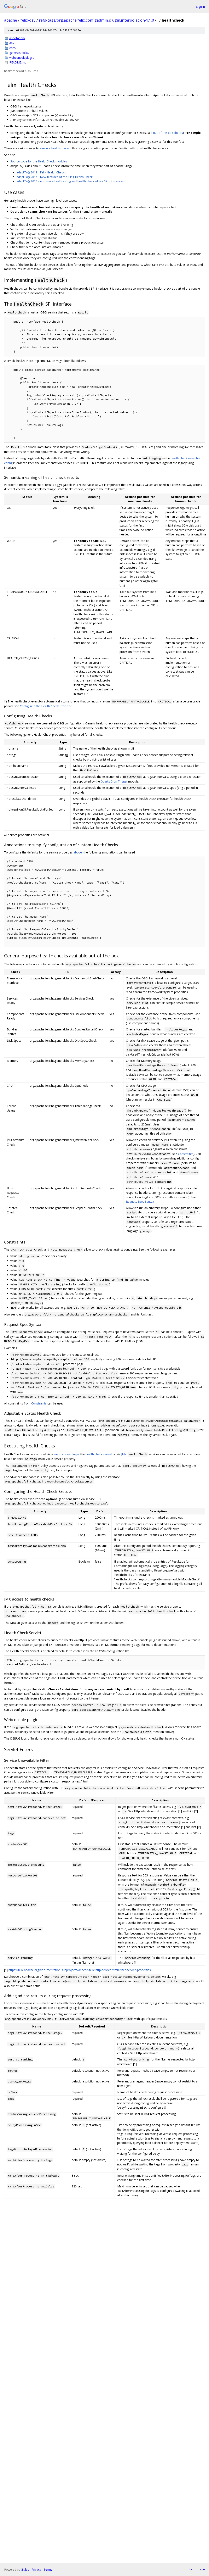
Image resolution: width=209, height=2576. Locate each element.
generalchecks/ (19, 53)
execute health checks (55, 148)
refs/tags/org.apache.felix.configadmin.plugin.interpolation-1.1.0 (96, 20)
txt (191, 2569)
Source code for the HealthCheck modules (38, 161)
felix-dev (28, 20)
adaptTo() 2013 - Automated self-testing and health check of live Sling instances (70, 181)
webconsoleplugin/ (21, 58)
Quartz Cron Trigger (114, 781)
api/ (11, 43)
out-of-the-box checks (168, 133)
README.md (17, 62)
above (78, 852)
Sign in (200, 7)
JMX (123, 1454)
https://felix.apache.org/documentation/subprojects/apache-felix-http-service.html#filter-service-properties (79, 1970)
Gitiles (25, 2569)
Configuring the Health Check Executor (45, 706)
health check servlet (99, 1454)
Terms (47, 2569)
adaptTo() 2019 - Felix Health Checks (41, 172)
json (201, 2569)
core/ (12, 48)
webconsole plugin (66, 1454)
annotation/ (17, 38)
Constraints (185, 1154)
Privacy (36, 2569)
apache (10, 20)
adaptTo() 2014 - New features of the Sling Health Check (55, 177)
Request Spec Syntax (140, 1201)
